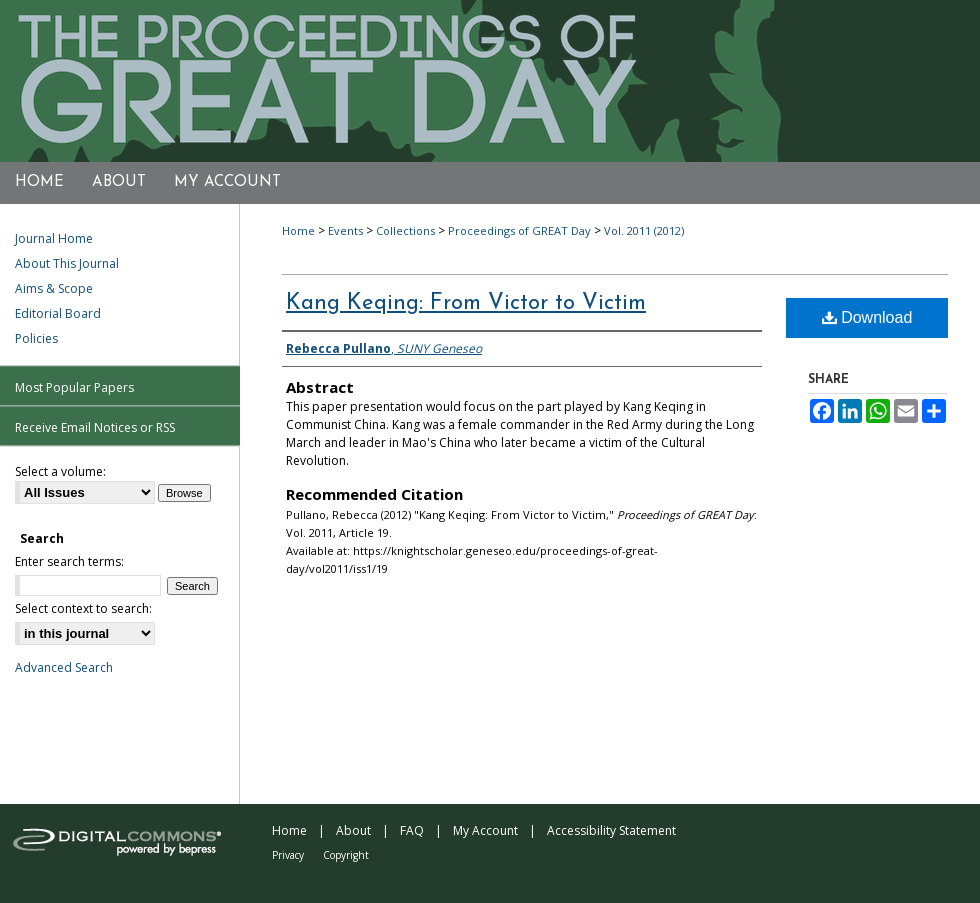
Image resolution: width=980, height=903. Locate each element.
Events (345, 230)
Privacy (288, 855)
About (353, 830)
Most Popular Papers (74, 387)
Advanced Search (64, 667)
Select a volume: (60, 471)
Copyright (346, 855)
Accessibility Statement (611, 830)
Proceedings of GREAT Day (519, 230)
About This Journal (67, 263)
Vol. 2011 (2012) (644, 230)
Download (867, 317)
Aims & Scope (54, 288)
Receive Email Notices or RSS (95, 427)
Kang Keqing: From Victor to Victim (466, 303)
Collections (405, 230)
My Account (485, 830)
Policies (36, 338)
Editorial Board (58, 313)
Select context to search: (83, 608)
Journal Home (54, 238)
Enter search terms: (69, 561)
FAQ (412, 830)
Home (298, 230)
